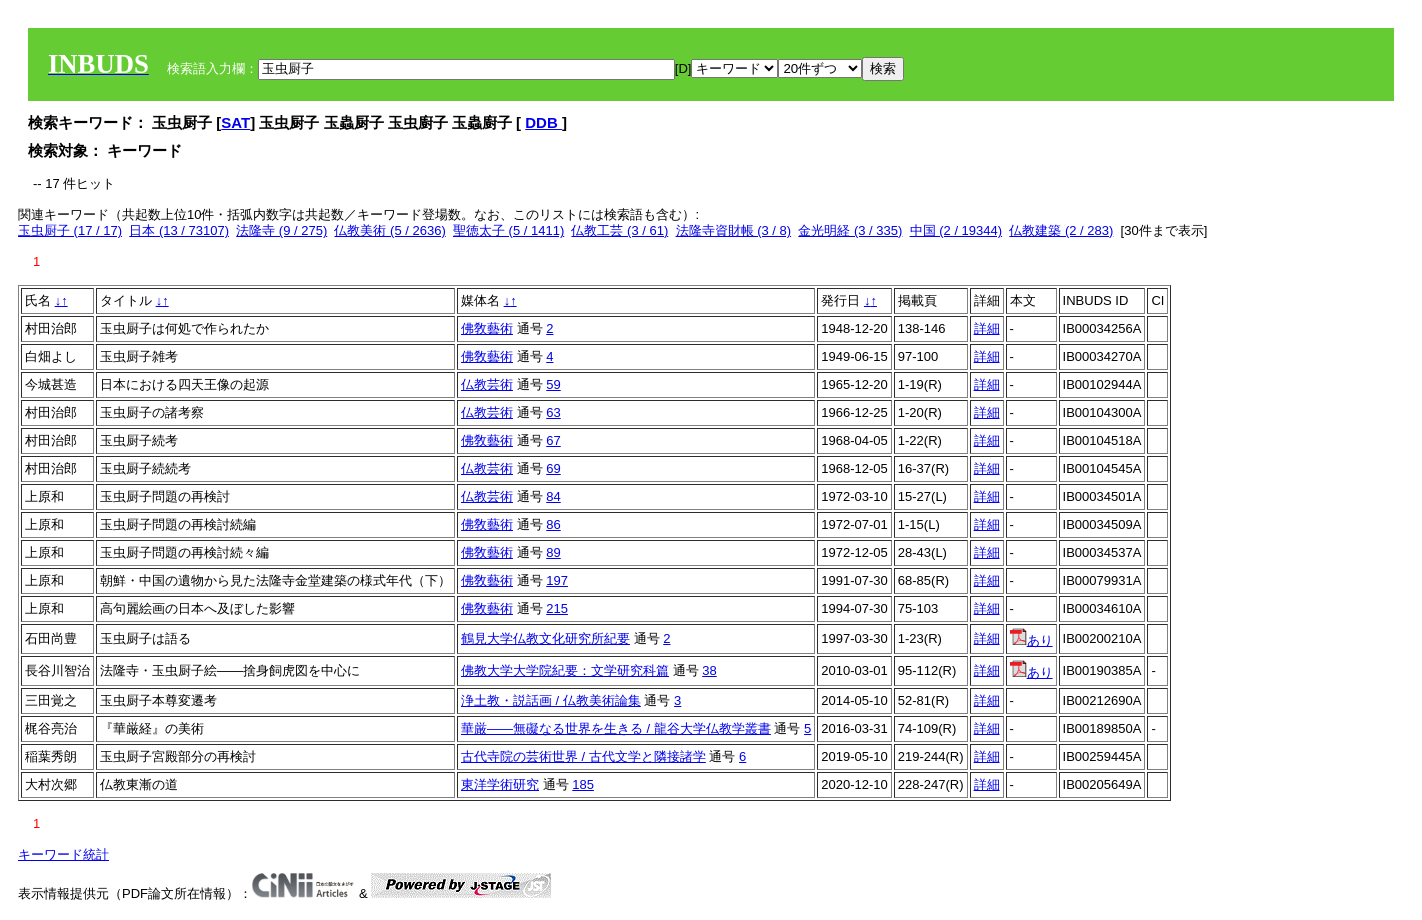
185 (583, 784)
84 (553, 496)
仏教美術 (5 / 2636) (389, 230)
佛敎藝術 (487, 328)
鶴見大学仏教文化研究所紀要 (545, 638)
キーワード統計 (63, 854)
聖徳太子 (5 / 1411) (508, 230)
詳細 (987, 328)
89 (553, 552)
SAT (235, 122)
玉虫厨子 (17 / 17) (70, 230)
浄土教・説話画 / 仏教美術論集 (551, 700)
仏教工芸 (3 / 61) (619, 230)
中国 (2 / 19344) (956, 230)
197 (557, 580)
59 (553, 384)
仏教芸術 (487, 384)
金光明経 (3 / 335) (850, 230)
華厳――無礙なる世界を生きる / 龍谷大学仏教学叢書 (616, 728)
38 (709, 670)
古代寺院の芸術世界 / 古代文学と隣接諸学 (583, 756)
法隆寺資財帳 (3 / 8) (734, 230)
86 (553, 524)
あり (1031, 640)
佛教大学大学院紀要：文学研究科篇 (565, 670)
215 (557, 608)
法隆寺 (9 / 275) (281, 230)
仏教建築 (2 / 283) (1061, 230)
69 (553, 468)
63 (553, 412)
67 (553, 440)
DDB (543, 122)
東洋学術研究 (500, 784)
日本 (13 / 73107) (179, 230)
